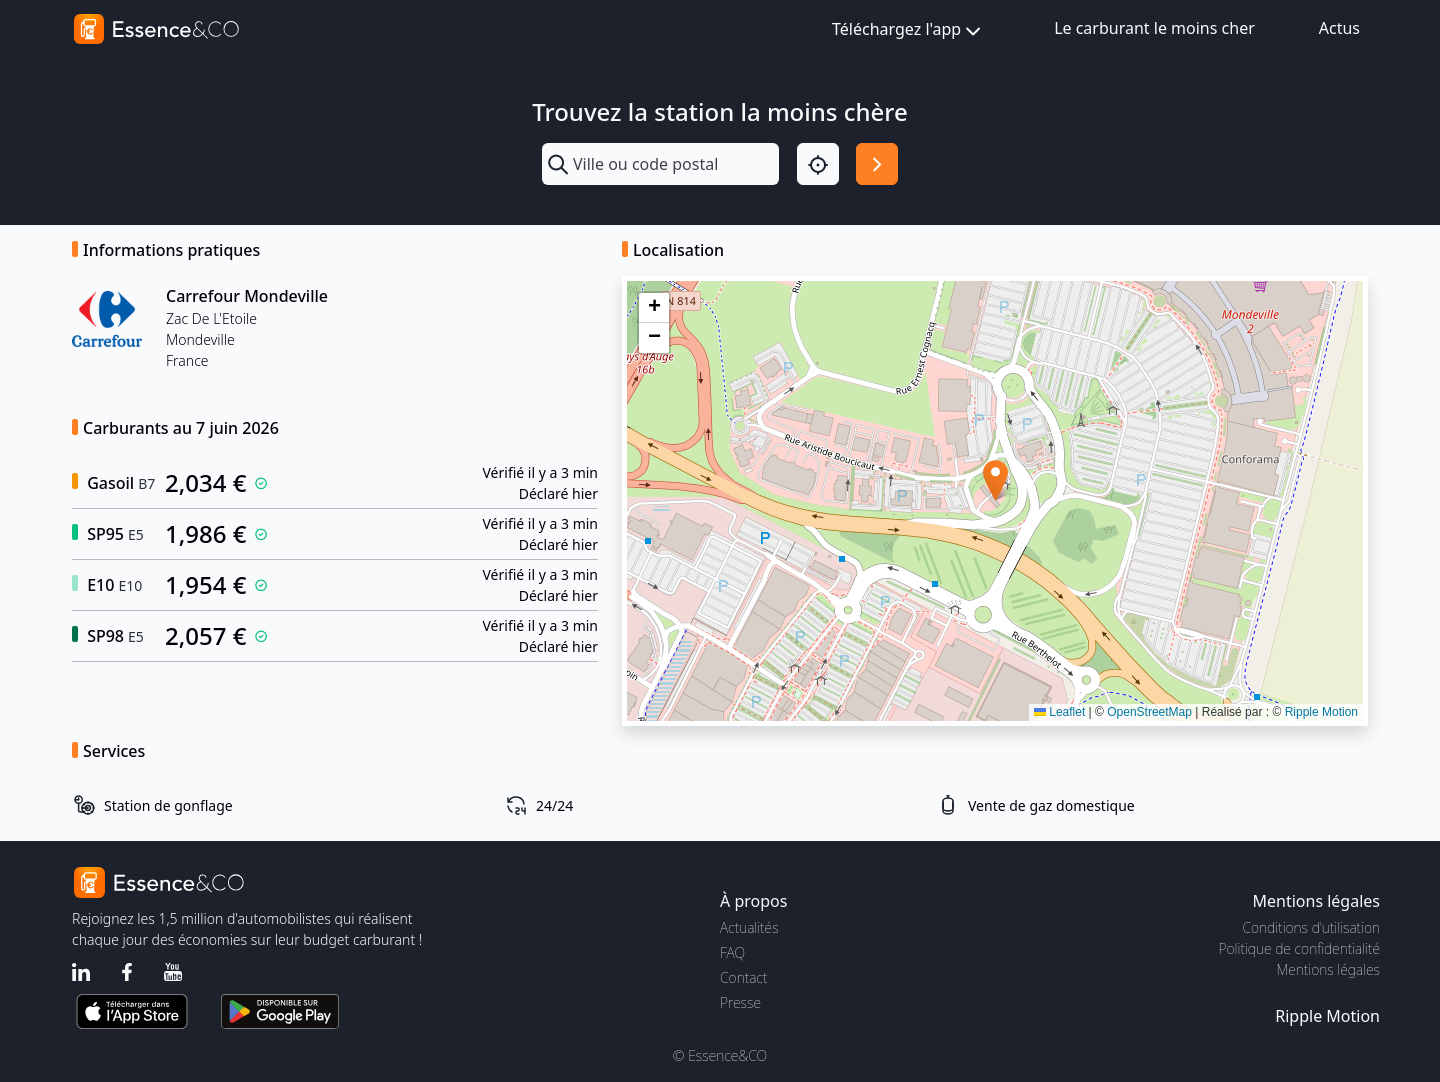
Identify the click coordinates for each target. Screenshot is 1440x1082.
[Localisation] (818, 164)
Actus (1339, 28)
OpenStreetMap (1149, 712)
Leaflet (1059, 712)
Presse (740, 1002)
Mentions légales (1328, 969)
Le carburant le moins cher (1154, 28)
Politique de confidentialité (1299, 948)
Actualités (749, 927)
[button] (995, 480)
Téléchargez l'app (908, 30)
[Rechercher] (877, 164)
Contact (743, 977)
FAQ (732, 952)
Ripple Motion (1321, 712)
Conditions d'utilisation (1311, 927)
